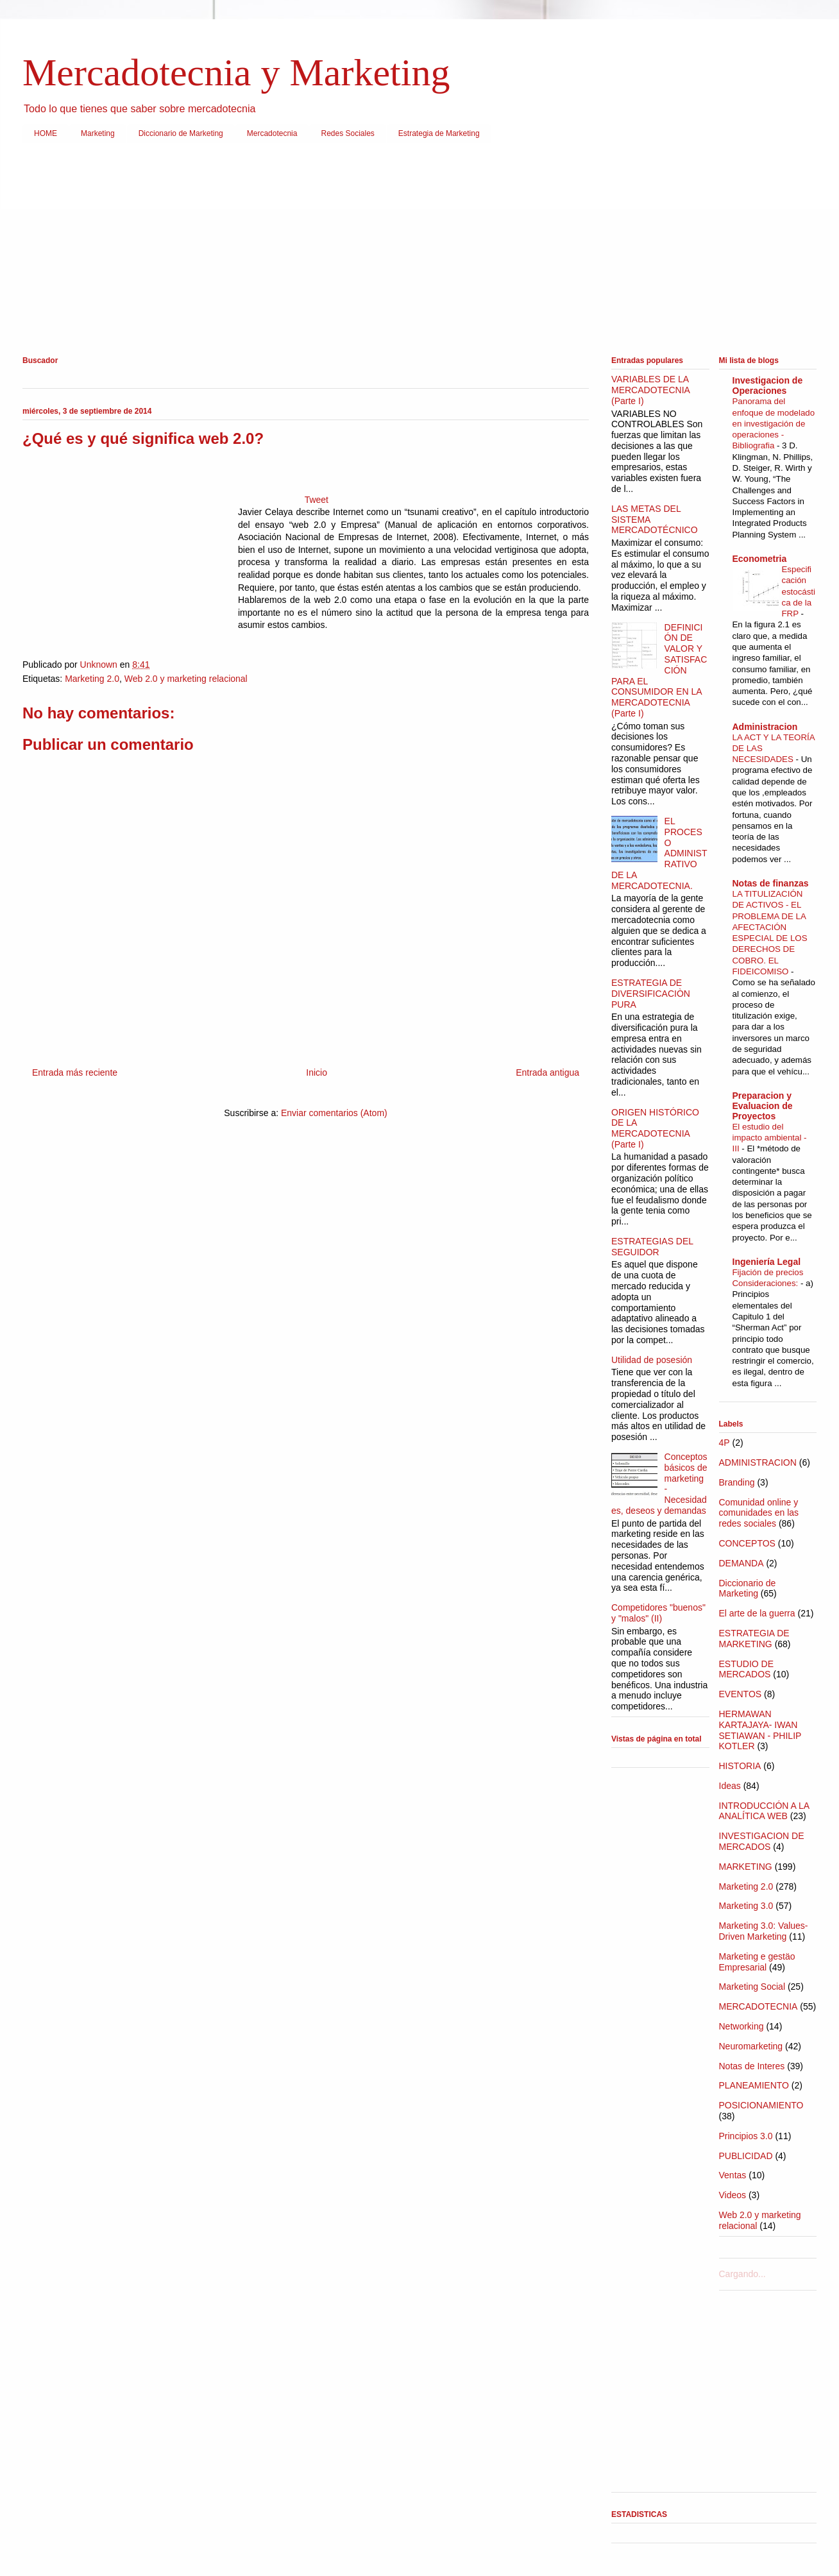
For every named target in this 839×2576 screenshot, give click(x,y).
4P (724, 1442)
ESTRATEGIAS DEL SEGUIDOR (652, 1246)
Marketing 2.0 (92, 679)
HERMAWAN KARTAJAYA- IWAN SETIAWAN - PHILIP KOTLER (760, 1730)
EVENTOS (740, 1694)
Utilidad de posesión (651, 1360)
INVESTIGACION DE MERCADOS (761, 1841)
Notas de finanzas (771, 883)
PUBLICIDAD (746, 2156)
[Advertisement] (407, 252)
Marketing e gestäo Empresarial (757, 1961)
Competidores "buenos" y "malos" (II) (658, 1612)
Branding (737, 1482)
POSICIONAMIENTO (761, 2105)
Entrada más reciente (74, 1072)
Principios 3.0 (746, 2136)
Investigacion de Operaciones (768, 385)
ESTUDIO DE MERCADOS (746, 1669)
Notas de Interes (752, 2066)
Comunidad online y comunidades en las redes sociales (759, 1513)
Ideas (730, 1786)
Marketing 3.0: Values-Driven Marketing (763, 1931)
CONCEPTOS (747, 1543)
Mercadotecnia (272, 133)
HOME (45, 133)
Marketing (98, 133)
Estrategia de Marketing (439, 133)
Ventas (733, 2175)
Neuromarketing (751, 2046)
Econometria (760, 559)
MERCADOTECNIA (758, 2006)
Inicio (316, 1072)
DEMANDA (741, 1563)
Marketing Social (752, 1986)
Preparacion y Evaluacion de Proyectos (763, 1105)
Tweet (316, 500)
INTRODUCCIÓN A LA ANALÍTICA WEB (764, 1811)
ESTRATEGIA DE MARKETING (754, 1638)
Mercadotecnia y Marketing (236, 72)
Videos (733, 2195)
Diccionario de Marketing (181, 133)
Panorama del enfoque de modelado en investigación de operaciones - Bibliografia (774, 423)
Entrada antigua (547, 1072)
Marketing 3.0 (746, 1906)
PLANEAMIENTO (754, 2085)
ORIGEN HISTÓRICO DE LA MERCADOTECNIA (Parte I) (655, 1128)
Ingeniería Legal (767, 1262)
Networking (741, 2026)
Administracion (765, 727)
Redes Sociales (347, 133)
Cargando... (742, 2274)
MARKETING (745, 1866)
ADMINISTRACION (758, 1462)
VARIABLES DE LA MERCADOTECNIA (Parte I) (650, 390)
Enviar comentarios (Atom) (334, 1113)
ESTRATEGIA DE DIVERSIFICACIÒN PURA (650, 994)
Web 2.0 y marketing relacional (186, 679)
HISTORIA (740, 1766)
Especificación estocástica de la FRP (798, 591)
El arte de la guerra (757, 1613)
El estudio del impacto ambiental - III (770, 1138)
